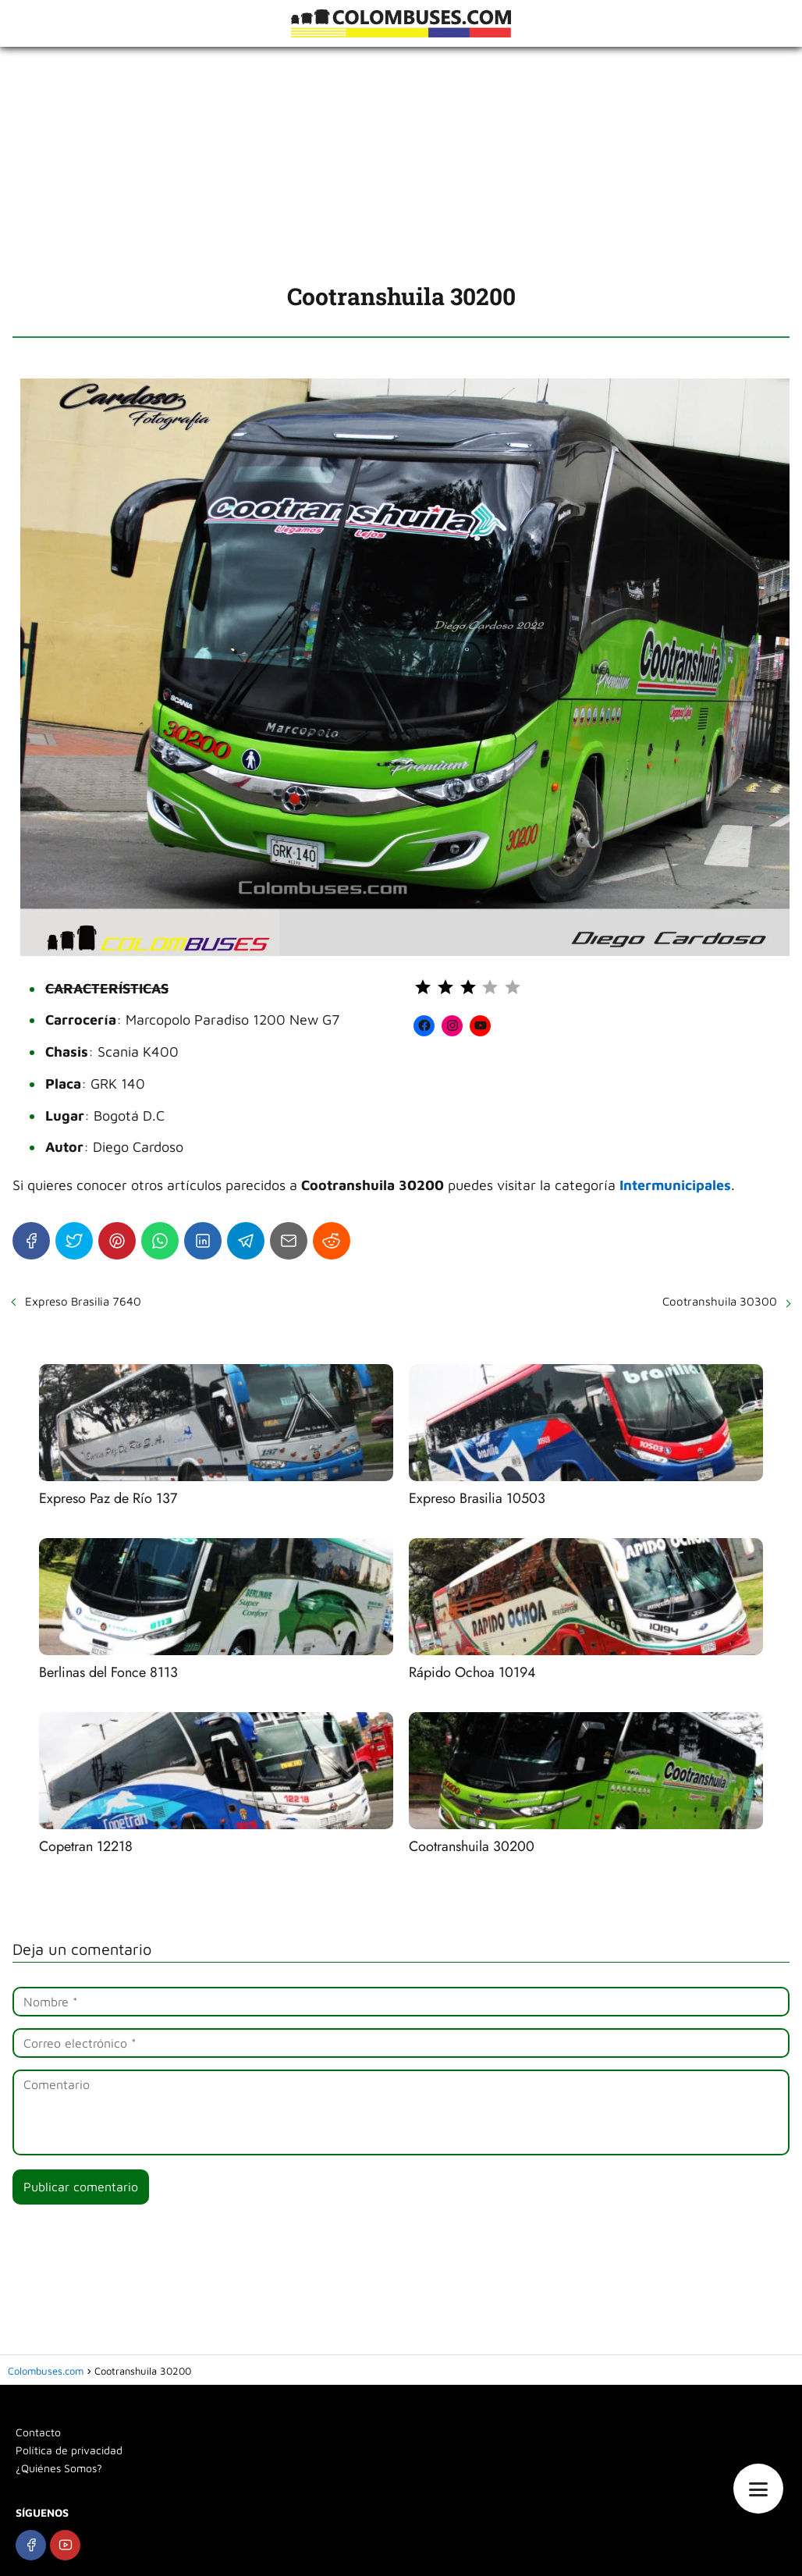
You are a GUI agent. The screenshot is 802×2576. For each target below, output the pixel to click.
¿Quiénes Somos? (59, 2468)
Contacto (38, 2432)
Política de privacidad (69, 2450)
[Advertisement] (401, 164)
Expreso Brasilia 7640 (83, 1301)
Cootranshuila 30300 (719, 1301)
